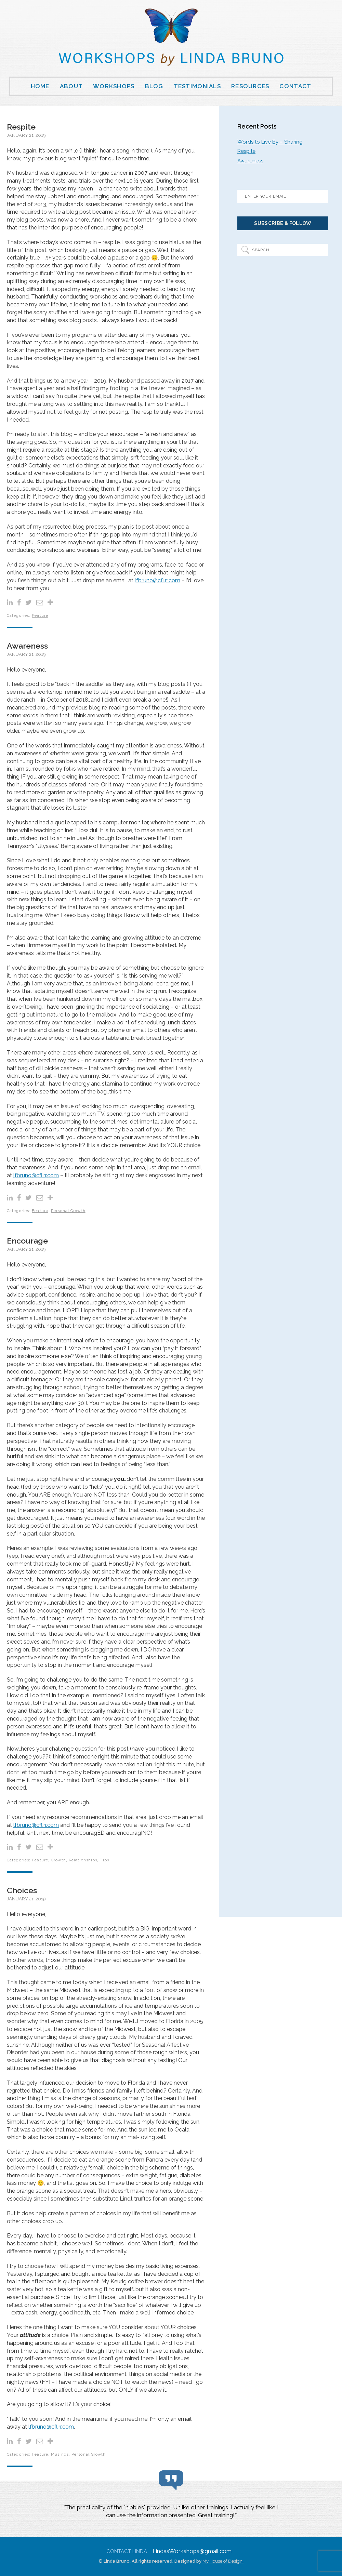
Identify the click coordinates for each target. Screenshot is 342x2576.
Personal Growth (68, 1211)
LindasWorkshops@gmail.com (192, 2551)
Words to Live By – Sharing (270, 142)
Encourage (27, 1240)
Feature (40, 615)
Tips (104, 1860)
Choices (22, 1890)
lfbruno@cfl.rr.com (157, 580)
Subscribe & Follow (282, 223)
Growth (58, 1860)
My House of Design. (223, 2561)
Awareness (27, 645)
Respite (21, 126)
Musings (60, 2454)
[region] (171, 2513)
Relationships (83, 1860)
